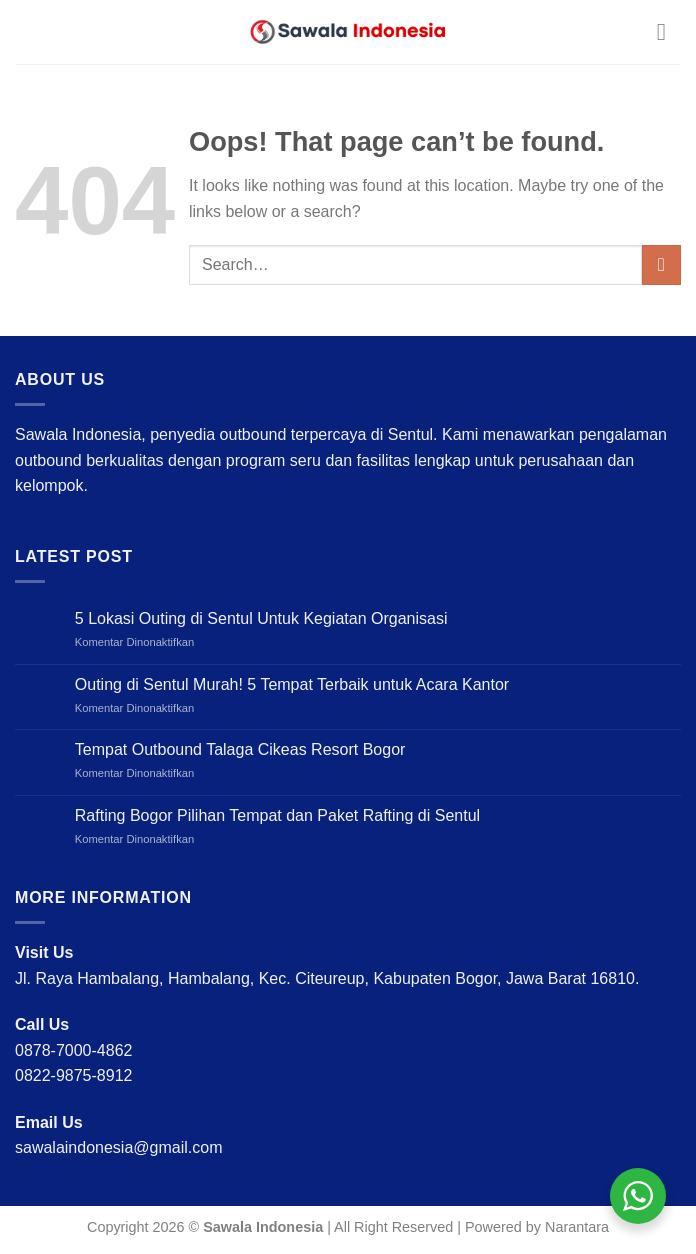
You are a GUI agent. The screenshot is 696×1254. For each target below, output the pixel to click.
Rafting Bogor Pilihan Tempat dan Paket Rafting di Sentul (277, 815)
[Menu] (669, 31)
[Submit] (661, 264)
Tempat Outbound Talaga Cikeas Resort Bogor (240, 749)
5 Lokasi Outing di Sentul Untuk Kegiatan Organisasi (261, 618)
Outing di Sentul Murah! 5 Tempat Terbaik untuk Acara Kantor (292, 684)
